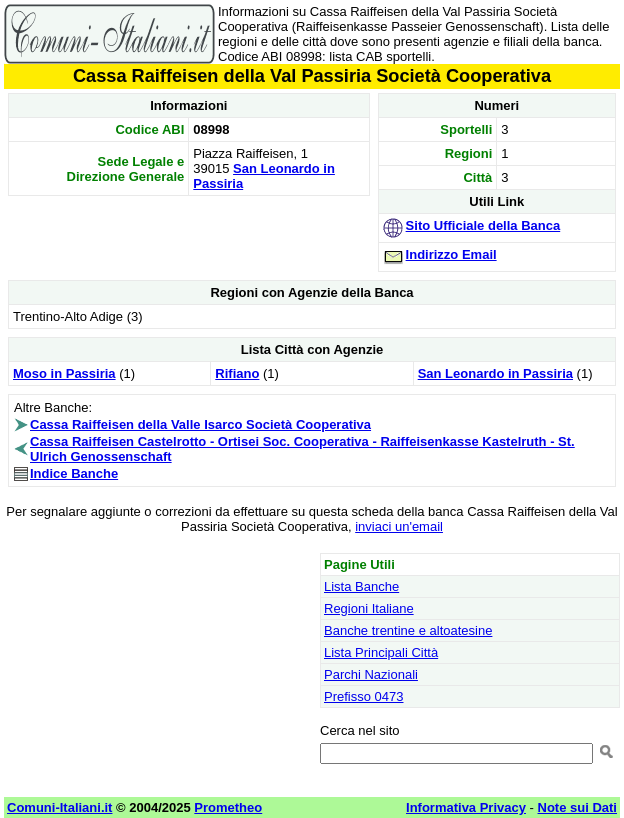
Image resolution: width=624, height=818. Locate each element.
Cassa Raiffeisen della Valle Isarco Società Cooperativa (200, 424)
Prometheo (228, 807)
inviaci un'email (399, 526)
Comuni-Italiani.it (59, 807)
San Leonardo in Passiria (495, 373)
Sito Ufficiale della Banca (483, 225)
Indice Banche (74, 473)
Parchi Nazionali (371, 674)
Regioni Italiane (369, 608)
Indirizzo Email (451, 254)
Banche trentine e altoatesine (408, 630)
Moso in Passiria (64, 373)
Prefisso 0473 (364, 696)
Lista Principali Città (381, 652)
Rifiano (237, 373)
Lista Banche (361, 586)
